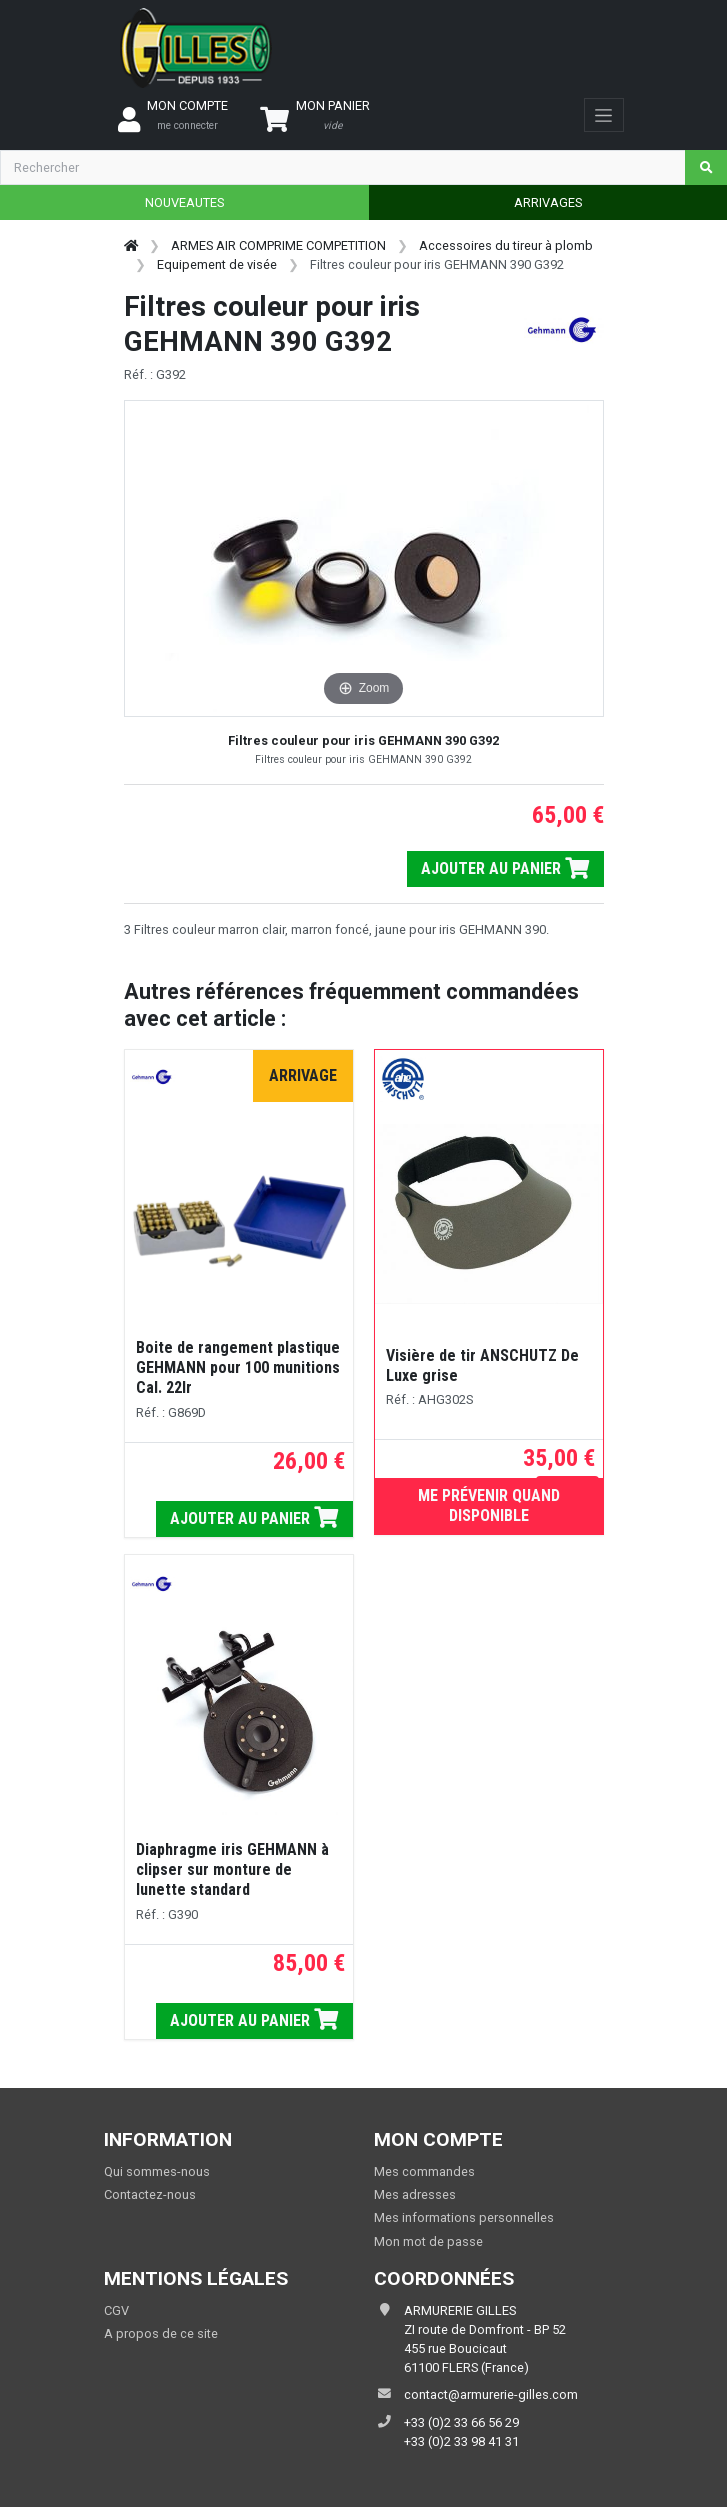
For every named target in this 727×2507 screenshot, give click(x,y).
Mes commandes (424, 2171)
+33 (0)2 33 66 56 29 (461, 2422)
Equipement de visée (217, 264)
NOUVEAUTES (184, 202)
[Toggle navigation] (603, 115)
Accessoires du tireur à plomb (506, 245)
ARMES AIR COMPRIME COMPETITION (278, 245)
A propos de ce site (161, 2333)
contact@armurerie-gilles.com (491, 2394)
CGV (116, 2310)
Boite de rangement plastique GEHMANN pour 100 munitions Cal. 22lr (238, 1367)
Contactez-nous (150, 2194)
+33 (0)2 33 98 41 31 (461, 2441)
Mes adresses (415, 2194)
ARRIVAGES (548, 202)
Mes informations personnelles (464, 2217)
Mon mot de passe (428, 2241)
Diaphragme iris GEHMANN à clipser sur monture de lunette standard (232, 1869)
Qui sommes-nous (157, 2171)
